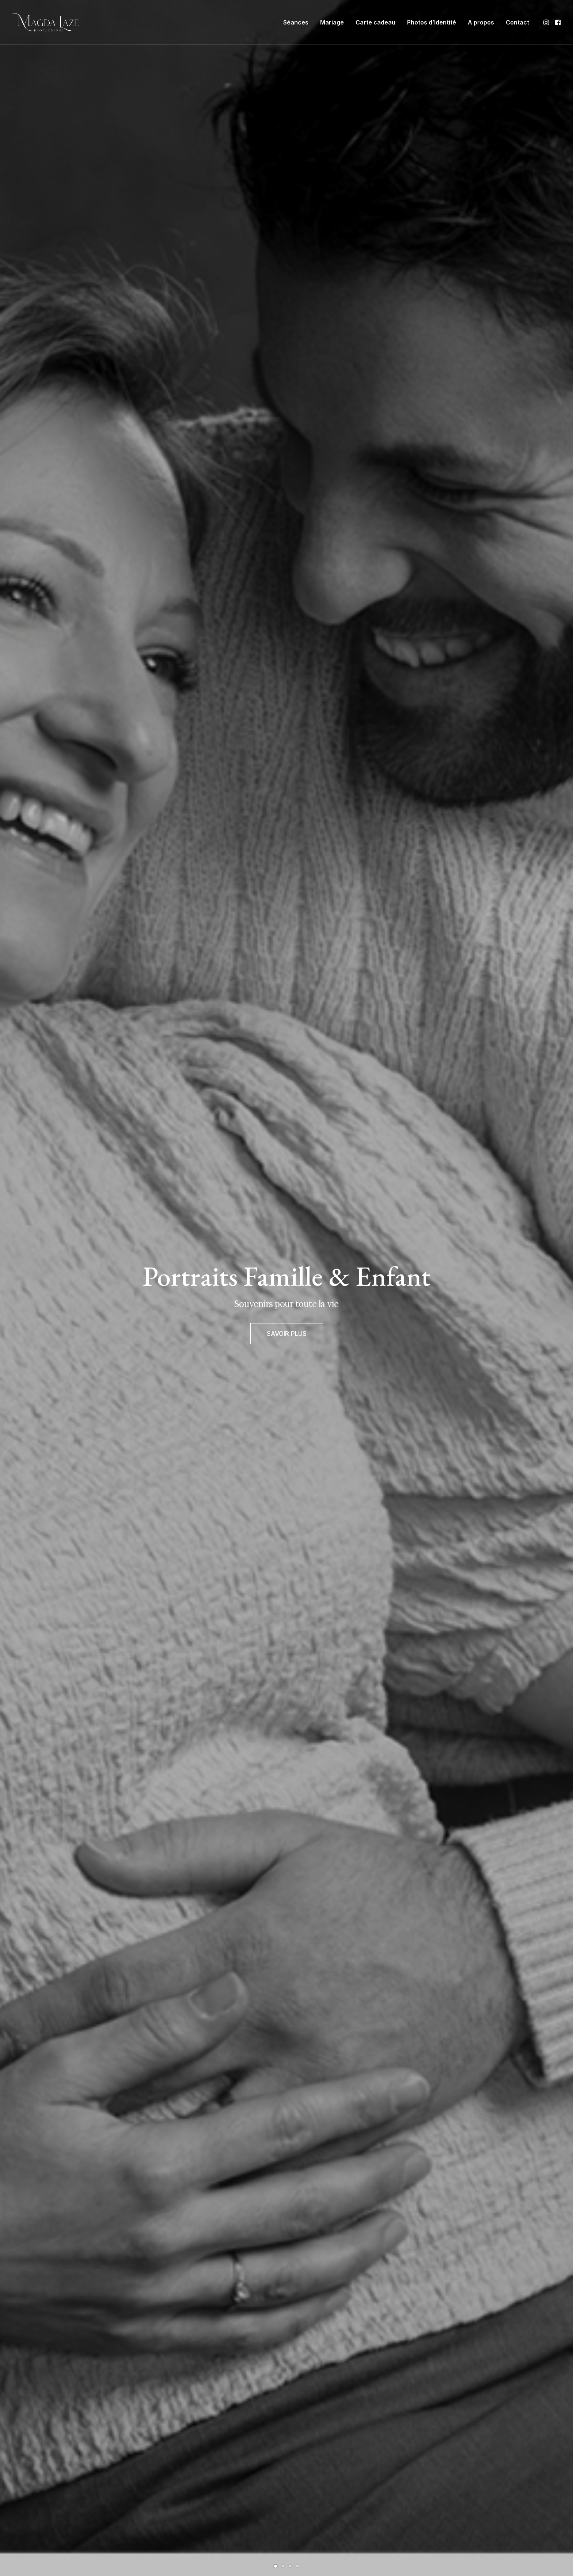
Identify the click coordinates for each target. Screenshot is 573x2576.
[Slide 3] (290, 2566)
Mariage (332, 22)
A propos (481, 22)
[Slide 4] (297, 2566)
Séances (295, 22)
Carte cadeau (375, 22)
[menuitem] (296, 22)
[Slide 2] (282, 2566)
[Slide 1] (275, 2566)
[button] (546, 22)
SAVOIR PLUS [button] (287, 1341)
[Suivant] (555, 1310)
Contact (517, 22)
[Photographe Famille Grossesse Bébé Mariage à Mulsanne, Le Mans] (45, 22)
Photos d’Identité (431, 22)
